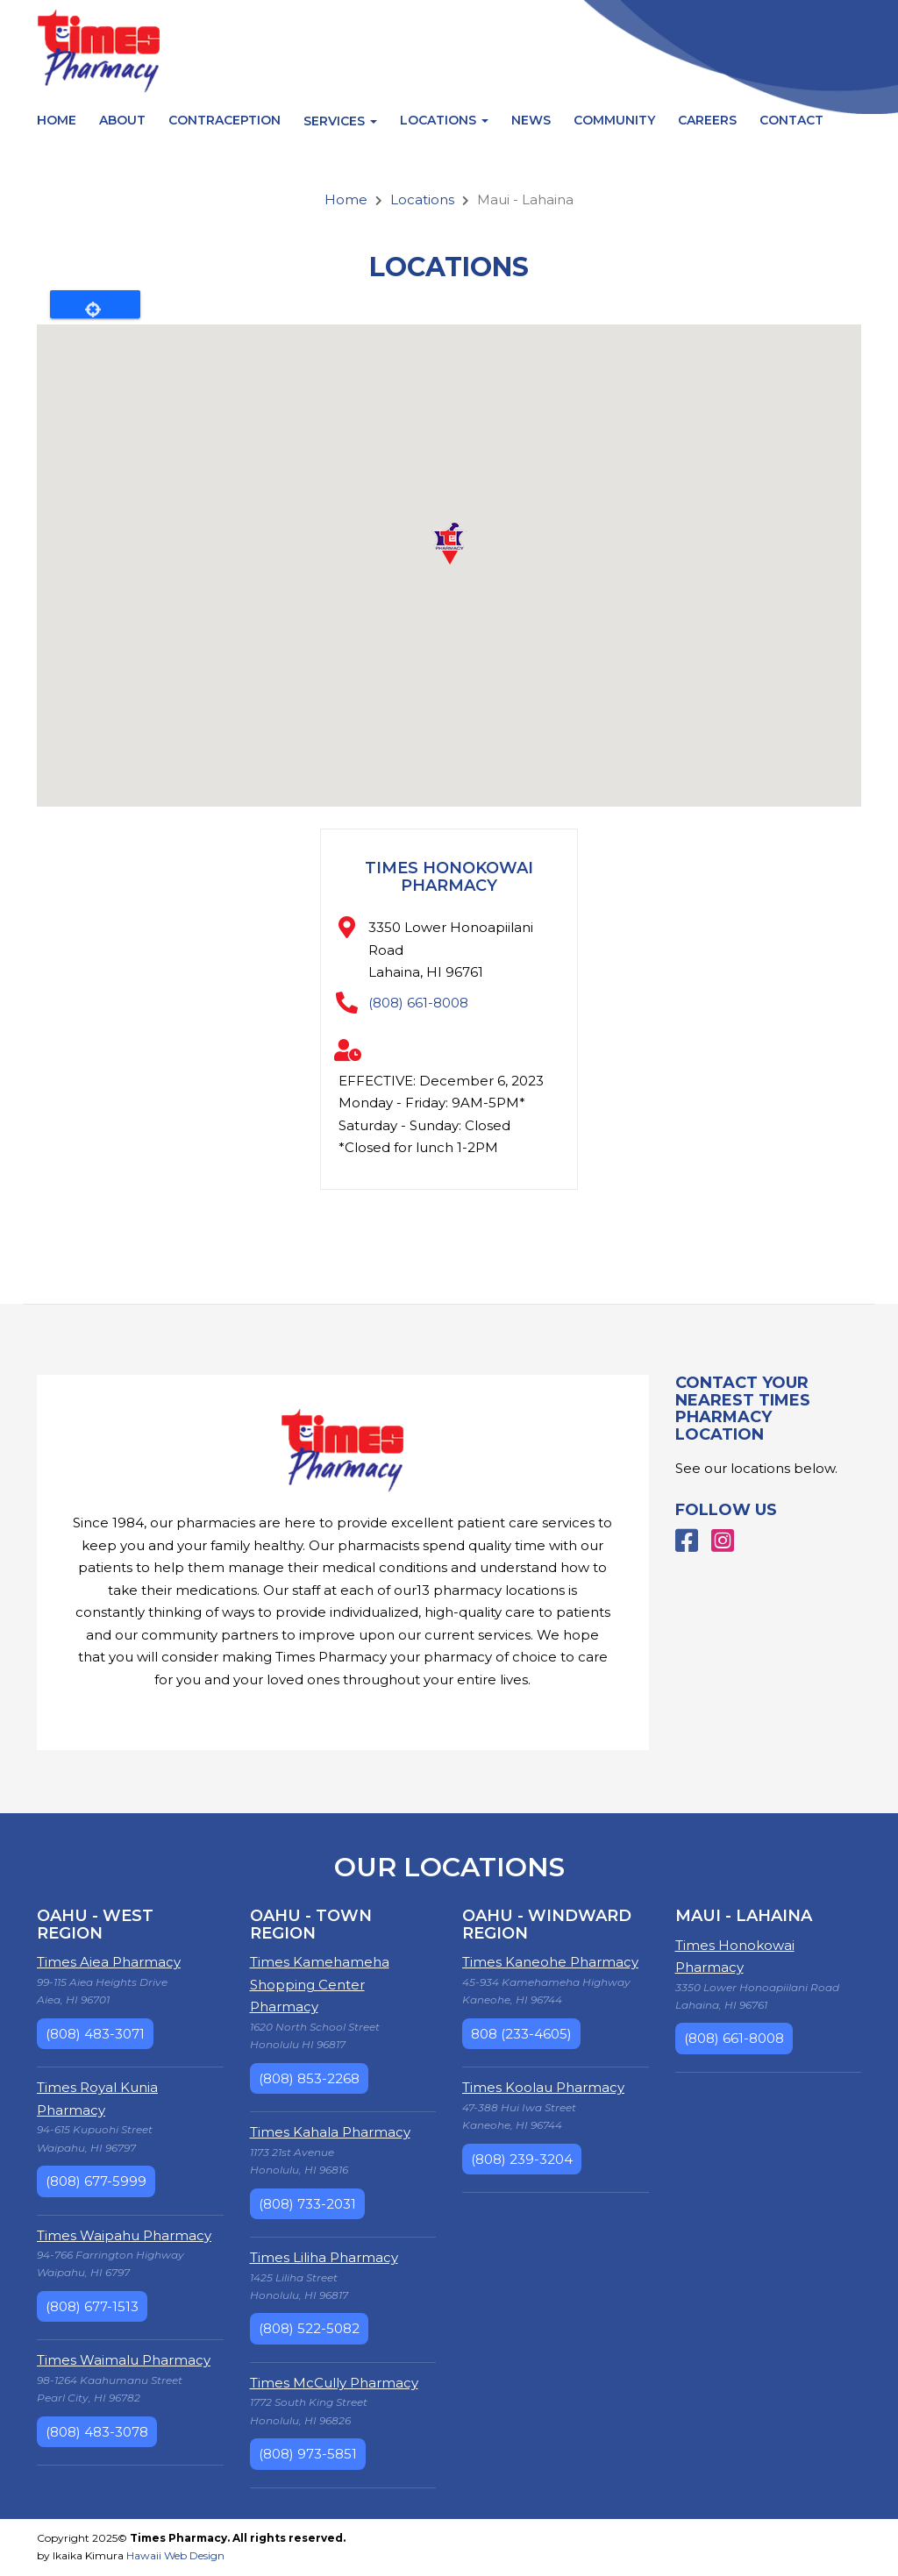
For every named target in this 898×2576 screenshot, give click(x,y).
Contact (791, 120)
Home (56, 120)
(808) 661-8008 (418, 1002)
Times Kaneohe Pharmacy (550, 1961)
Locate (95, 304)
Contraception (224, 120)
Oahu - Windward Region (546, 1924)
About (122, 120)
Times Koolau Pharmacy (543, 2087)
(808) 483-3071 (95, 2033)
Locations (444, 120)
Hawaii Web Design (175, 2555)
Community (614, 120)
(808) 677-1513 (92, 2306)
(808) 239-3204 (522, 2159)
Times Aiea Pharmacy (109, 1961)
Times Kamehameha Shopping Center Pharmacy (319, 1984)
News (531, 120)
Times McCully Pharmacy (334, 2382)
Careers (707, 120)
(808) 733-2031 (307, 2203)
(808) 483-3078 (97, 2431)
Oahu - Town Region (311, 1924)
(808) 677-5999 (96, 2181)
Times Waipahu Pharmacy (124, 2235)
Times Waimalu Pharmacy (123, 2360)
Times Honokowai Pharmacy (449, 876)
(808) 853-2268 (309, 2078)
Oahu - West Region (95, 1924)
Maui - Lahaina (743, 1915)
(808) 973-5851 (308, 2453)
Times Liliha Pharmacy (324, 2257)
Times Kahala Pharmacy (330, 2132)
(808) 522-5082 (309, 2328)
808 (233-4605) (521, 2033)
